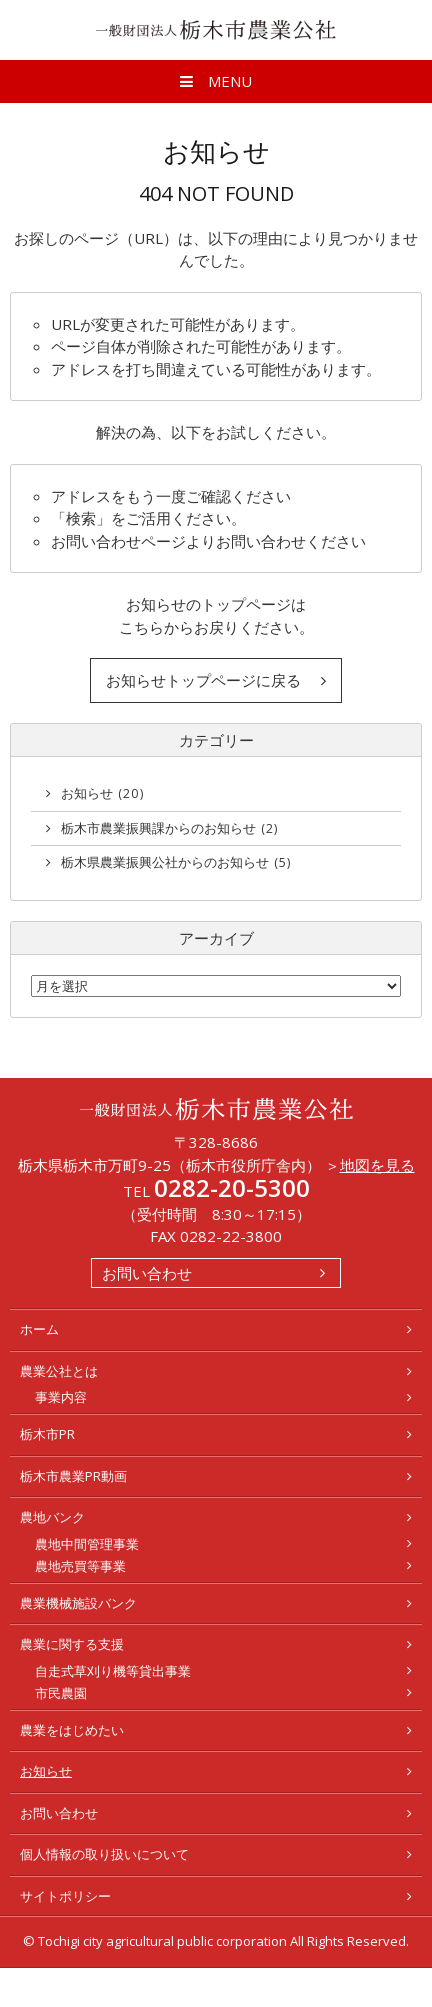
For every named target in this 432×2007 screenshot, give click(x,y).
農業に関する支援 (72, 1644)
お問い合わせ (147, 1273)
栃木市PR (47, 1434)
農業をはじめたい (72, 1730)
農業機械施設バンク (78, 1603)
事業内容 (61, 1397)
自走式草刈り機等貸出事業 (113, 1671)
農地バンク (52, 1517)
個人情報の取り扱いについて (104, 1854)
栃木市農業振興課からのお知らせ (170, 828)
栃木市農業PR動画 (73, 1476)
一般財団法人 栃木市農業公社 (216, 30)
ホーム (39, 1329)
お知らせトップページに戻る (203, 680)
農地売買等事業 (80, 1566)
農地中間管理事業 (87, 1544)
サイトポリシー (65, 1896)
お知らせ (102, 793)
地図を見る (377, 1165)
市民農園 (61, 1693)
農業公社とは (59, 1371)
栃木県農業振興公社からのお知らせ (176, 862)
